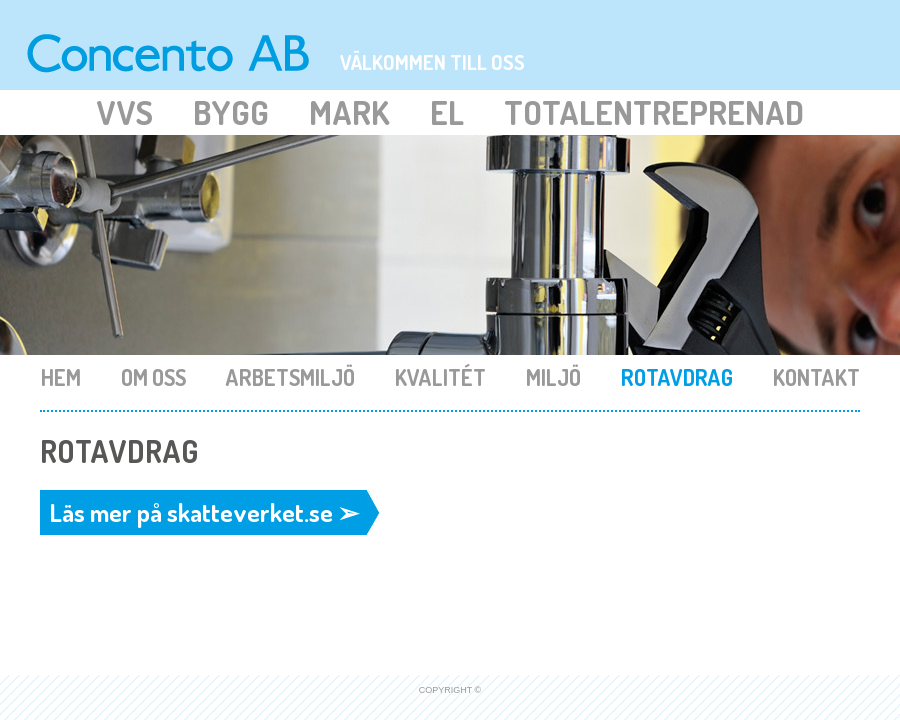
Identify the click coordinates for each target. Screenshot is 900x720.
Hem (63, 377)
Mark (349, 112)
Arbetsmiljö (292, 377)
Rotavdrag (679, 377)
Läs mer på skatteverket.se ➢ (204, 512)
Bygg (231, 112)
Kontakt (816, 377)
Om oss (155, 377)
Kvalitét (442, 377)
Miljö (555, 377)
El (447, 112)
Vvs (124, 112)
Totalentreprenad (654, 112)
